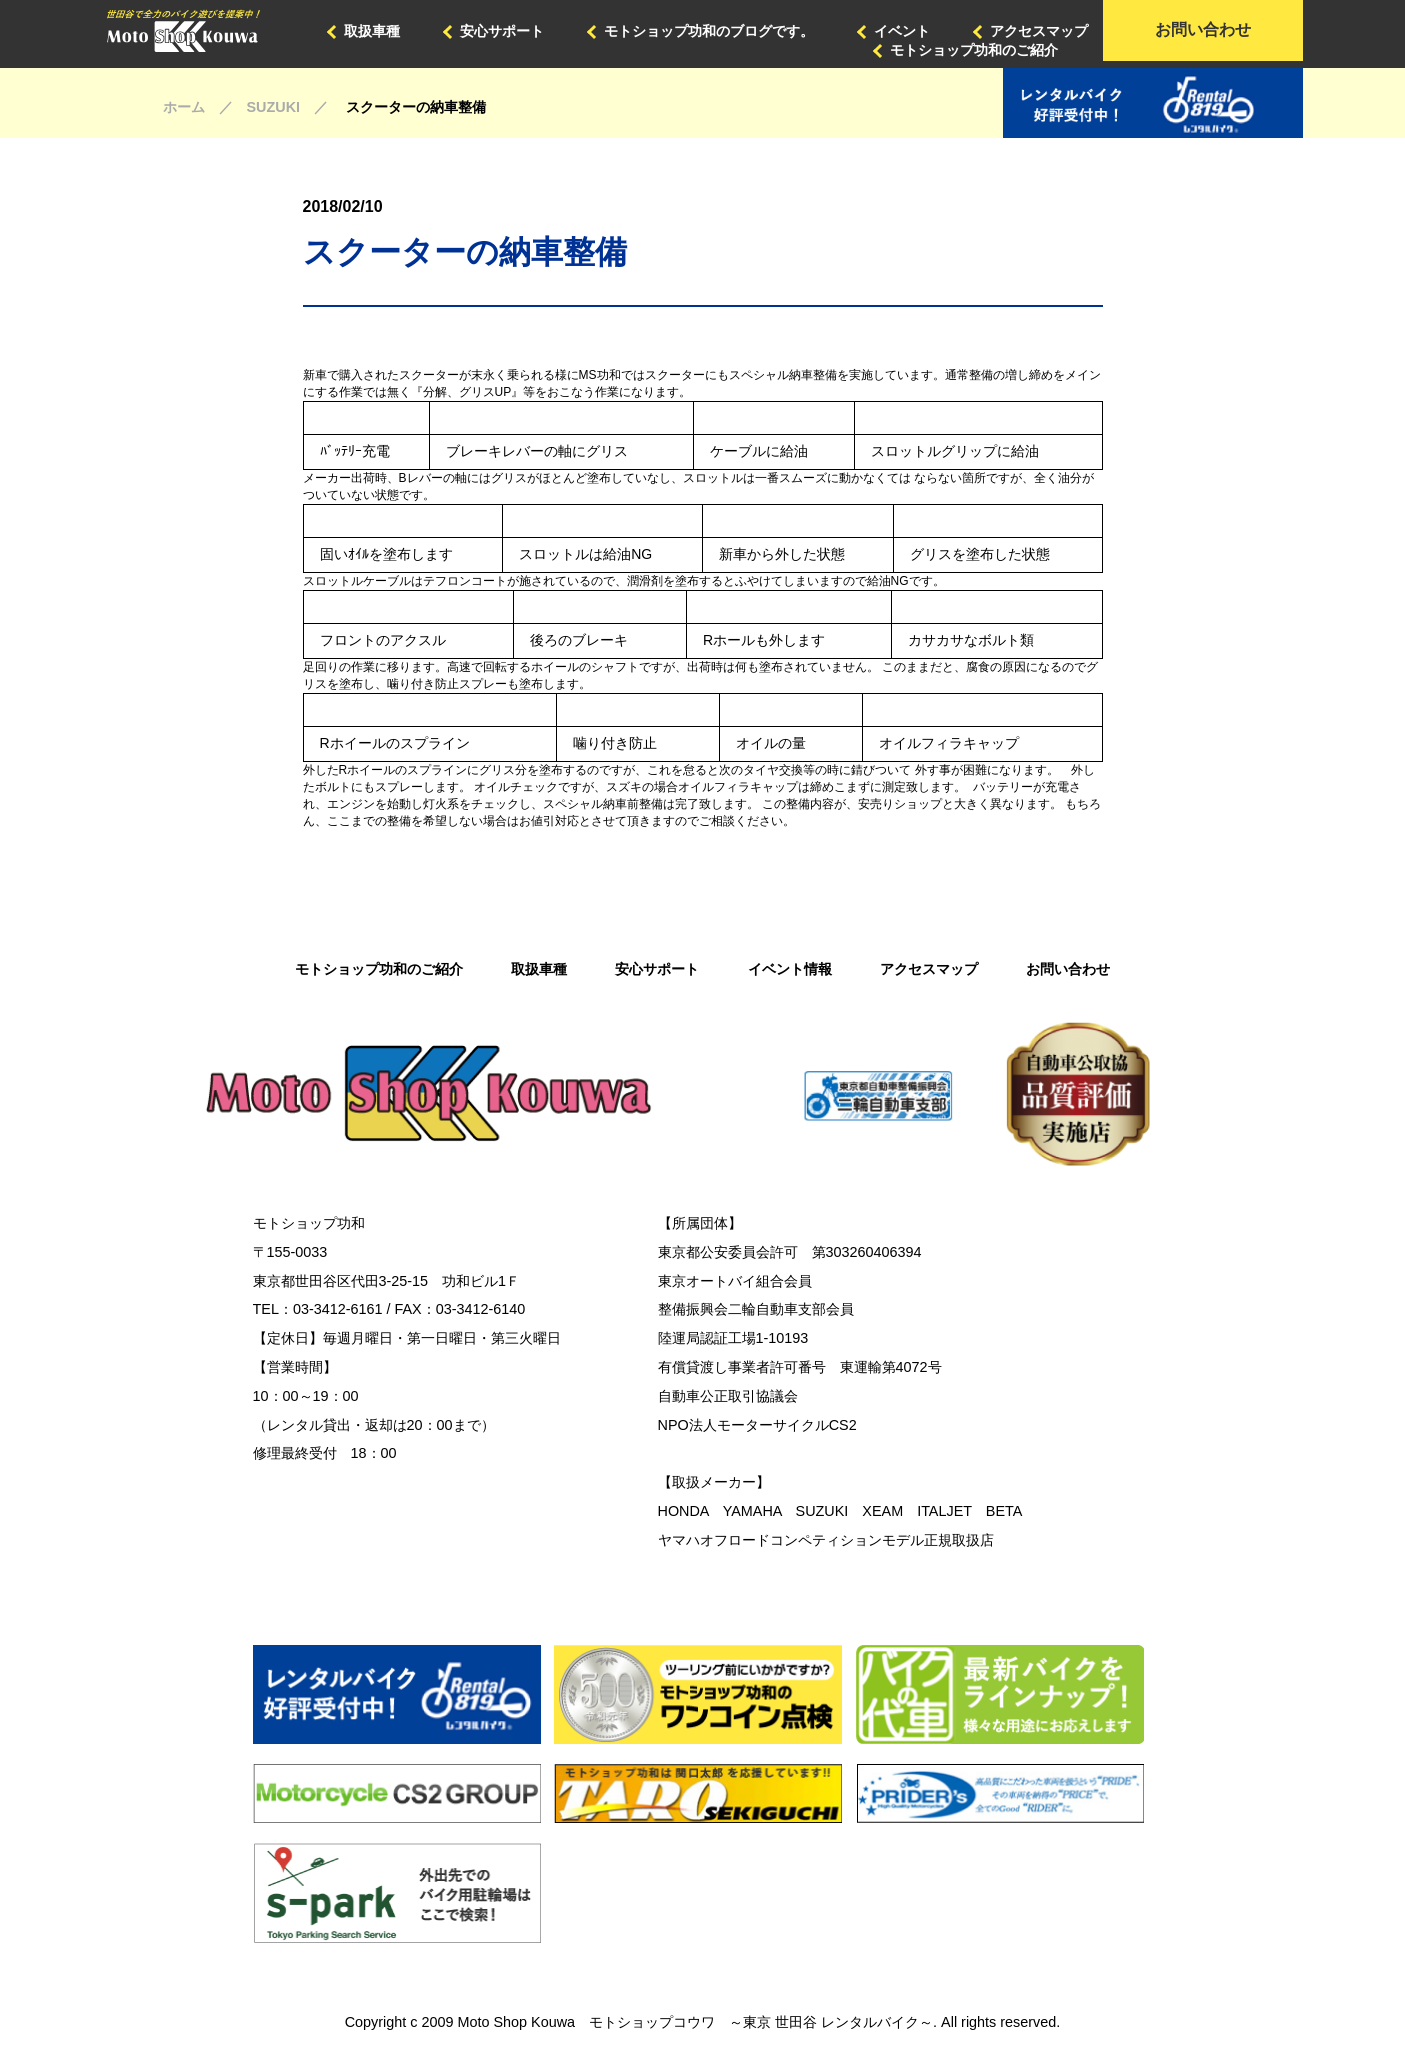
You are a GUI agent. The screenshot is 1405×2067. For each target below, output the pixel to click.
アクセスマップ (1039, 31)
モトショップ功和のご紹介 (974, 50)
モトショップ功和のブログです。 (709, 31)
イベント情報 (790, 969)
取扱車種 (372, 31)
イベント (902, 31)
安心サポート (502, 31)
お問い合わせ (1203, 29)
